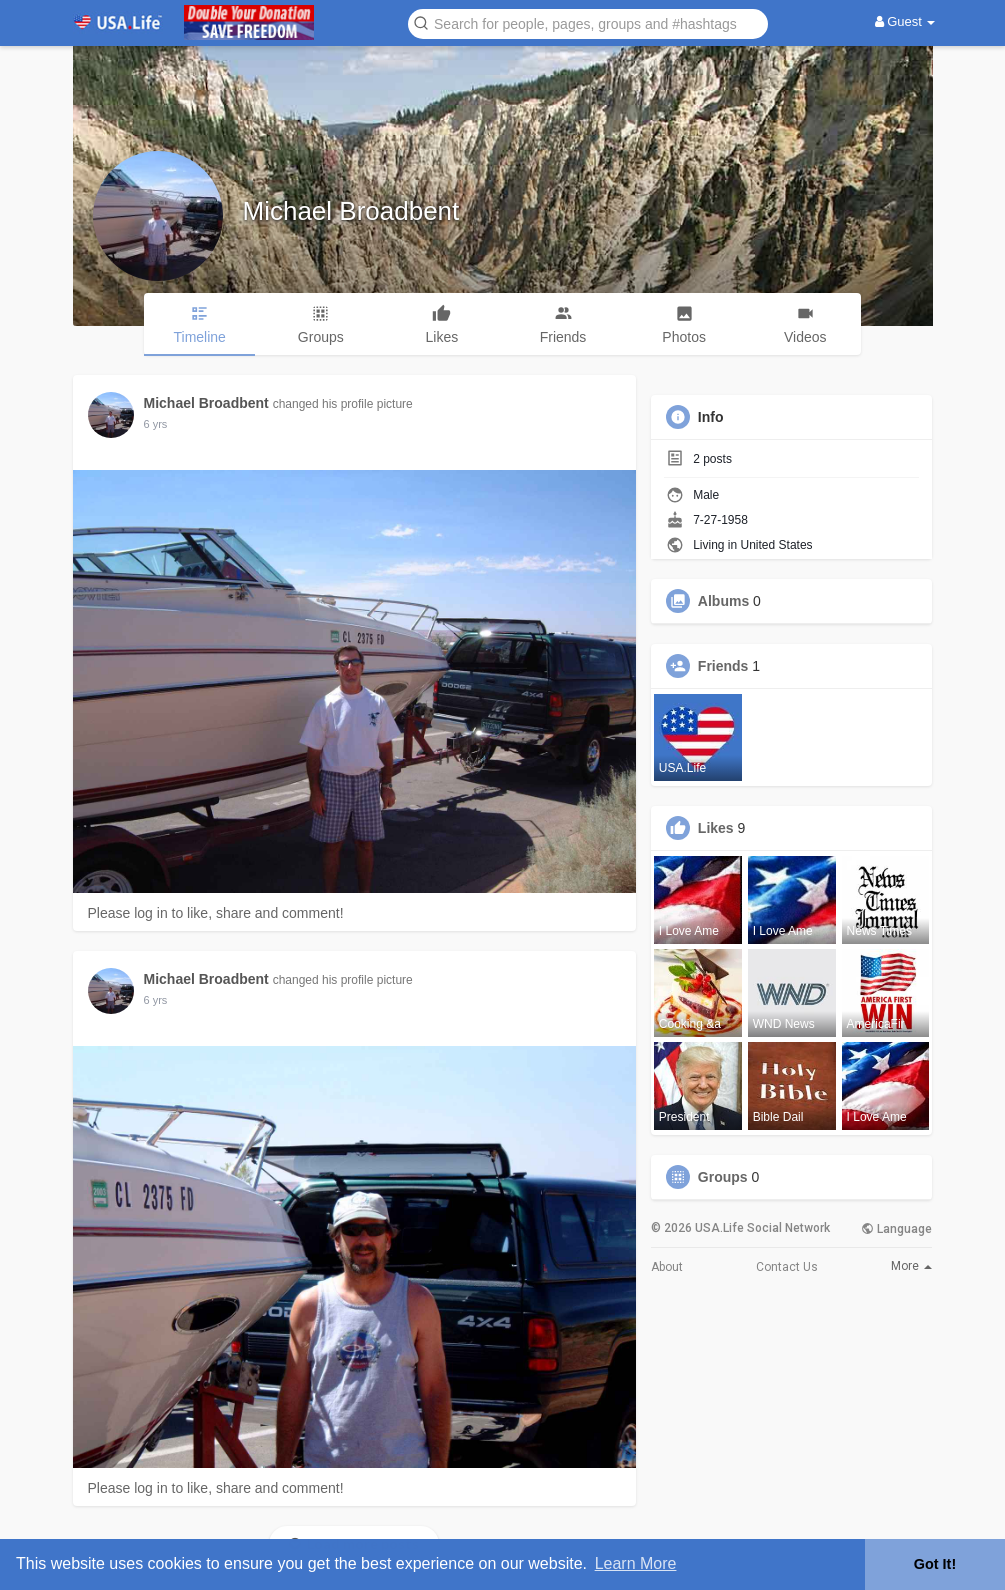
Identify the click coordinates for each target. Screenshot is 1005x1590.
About (667, 1267)
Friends (723, 666)
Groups (723, 1177)
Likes (716, 828)
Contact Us (787, 1267)
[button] (588, 22)
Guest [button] (905, 21)
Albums (723, 601)
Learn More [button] (636, 1563)
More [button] (911, 1266)
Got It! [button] (935, 1564)
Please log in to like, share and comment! (216, 913)
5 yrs (156, 424)
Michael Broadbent (351, 211)
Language (896, 1229)
